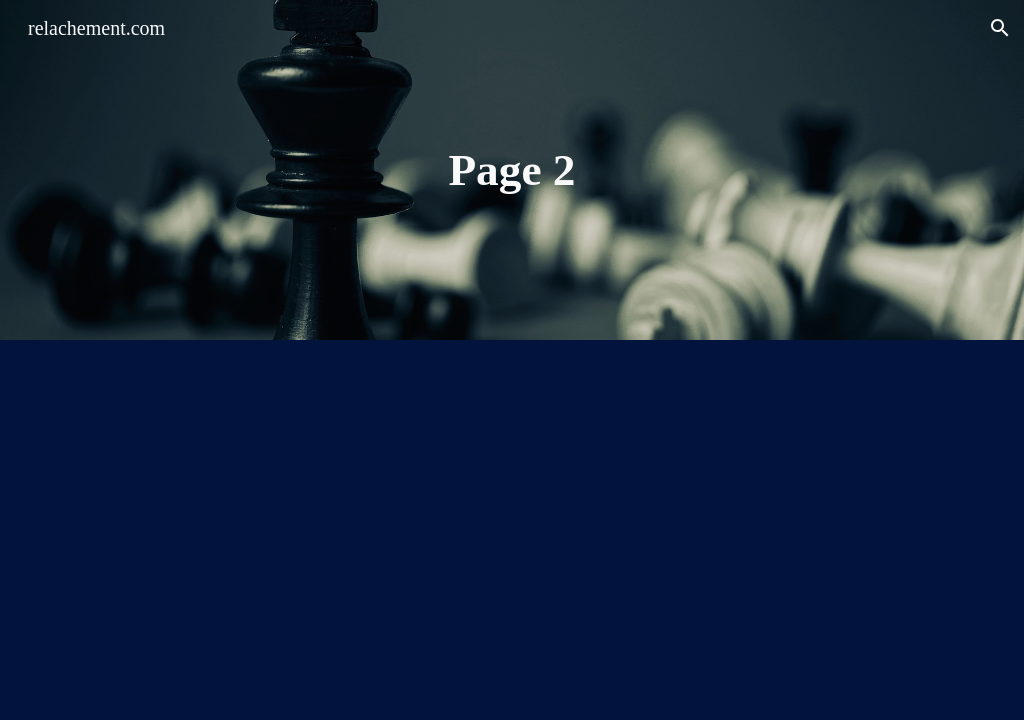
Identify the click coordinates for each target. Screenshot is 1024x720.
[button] (1000, 28)
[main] (511, 170)
